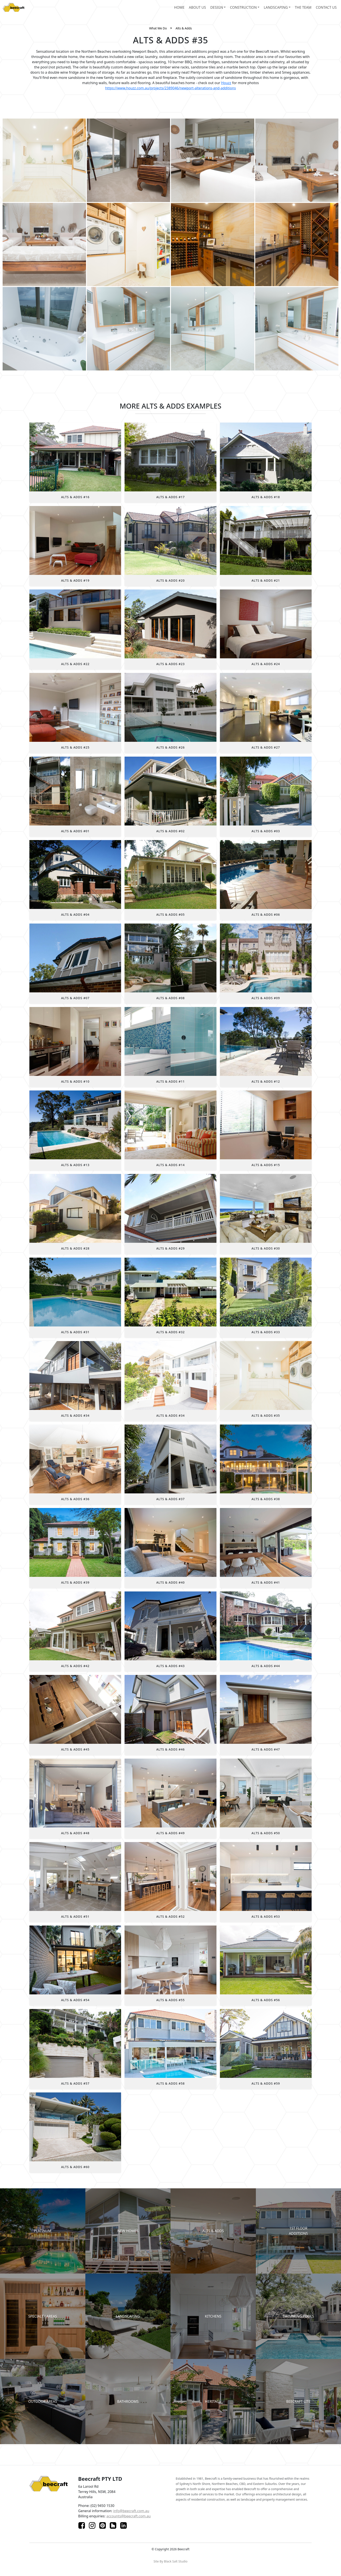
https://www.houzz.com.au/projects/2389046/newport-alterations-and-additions (170, 88)
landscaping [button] (276, 7)
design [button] (216, 7)
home (179, 7)
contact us (326, 7)
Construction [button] (243, 7)
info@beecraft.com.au (131, 2510)
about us (197, 7)
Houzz (226, 82)
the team (303, 7)
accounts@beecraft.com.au (128, 2516)
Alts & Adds (184, 28)
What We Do (158, 28)
